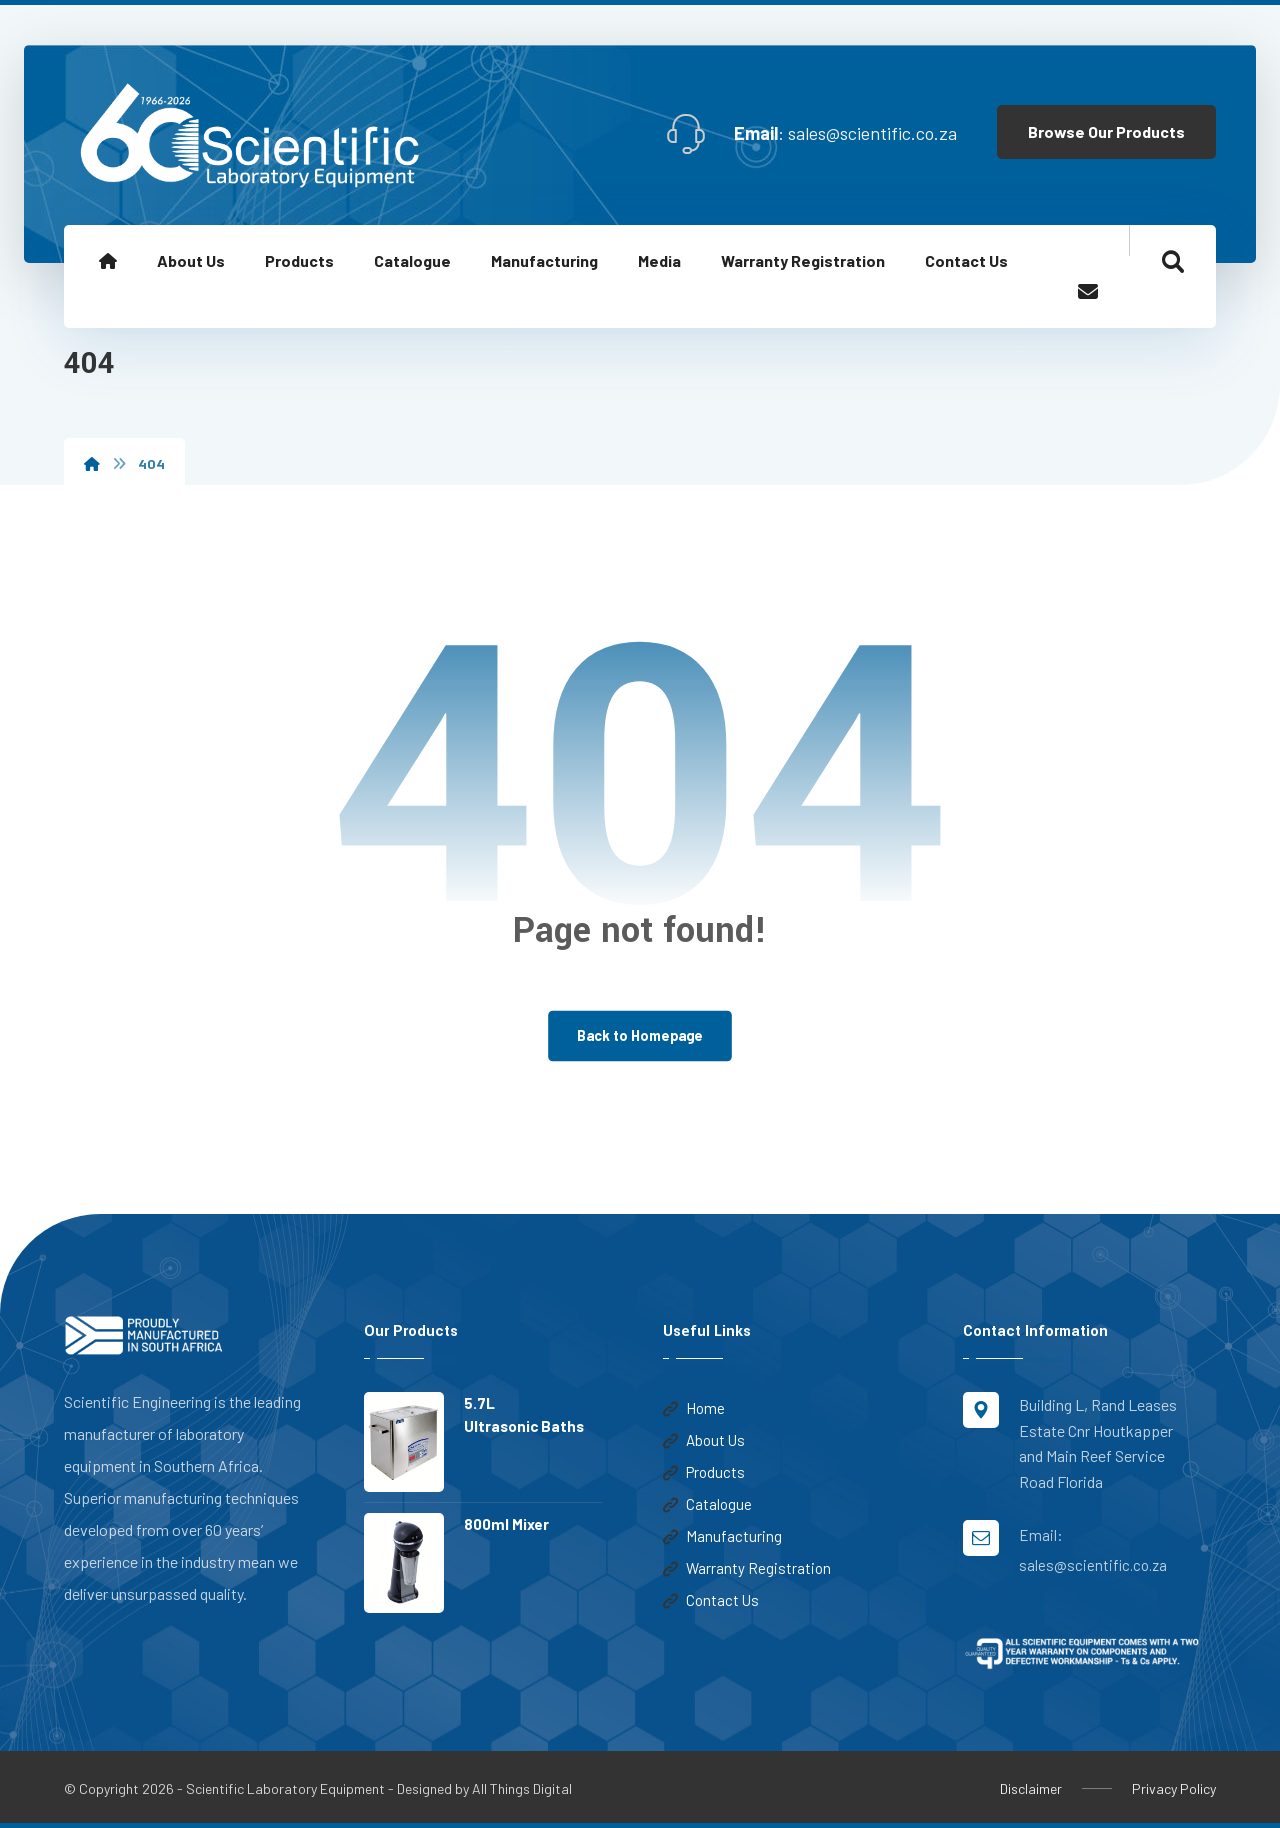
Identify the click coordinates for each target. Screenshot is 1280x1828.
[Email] (1088, 292)
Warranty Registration (747, 1569)
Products (704, 1473)
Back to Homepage (640, 1035)
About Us (704, 1441)
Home (694, 1409)
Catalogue (707, 1505)
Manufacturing (722, 1537)
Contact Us (711, 1601)
